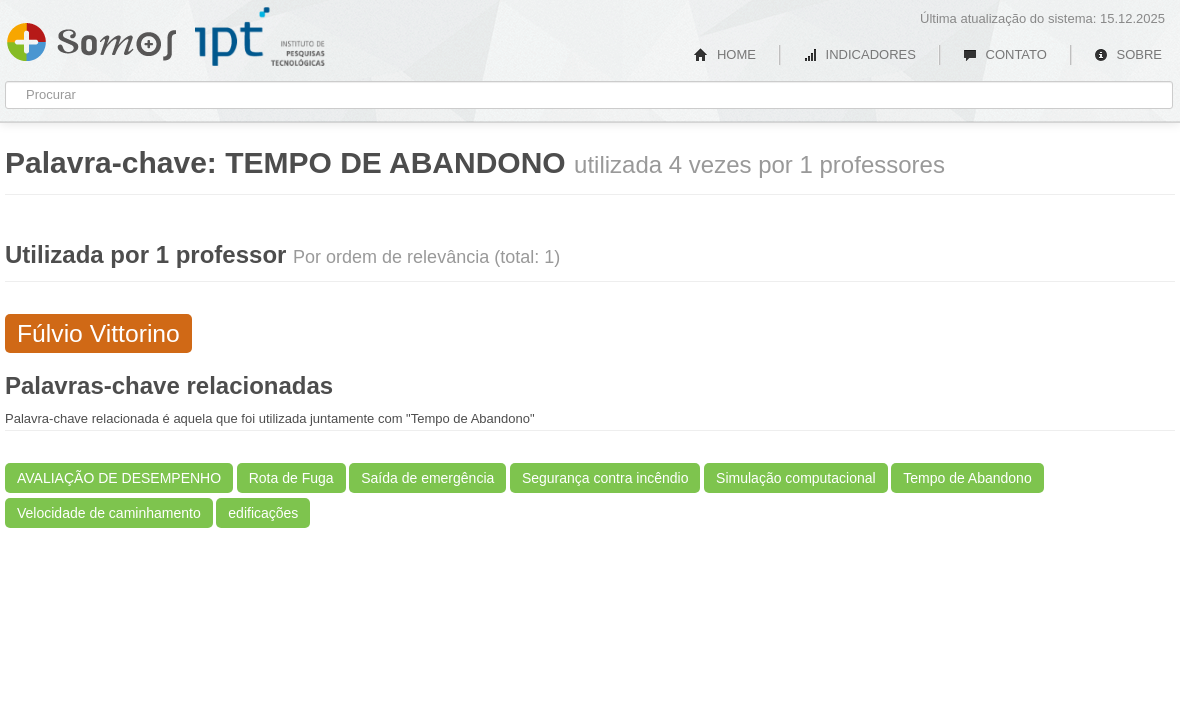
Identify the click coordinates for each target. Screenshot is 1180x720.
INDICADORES (859, 54)
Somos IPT (91, 38)
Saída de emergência (427, 478)
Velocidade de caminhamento (109, 513)
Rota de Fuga (291, 478)
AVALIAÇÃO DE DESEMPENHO (119, 478)
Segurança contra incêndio (605, 478)
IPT (260, 37)
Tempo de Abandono (967, 478)
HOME (725, 54)
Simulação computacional (796, 478)
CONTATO (1005, 54)
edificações (263, 513)
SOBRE (1128, 54)
